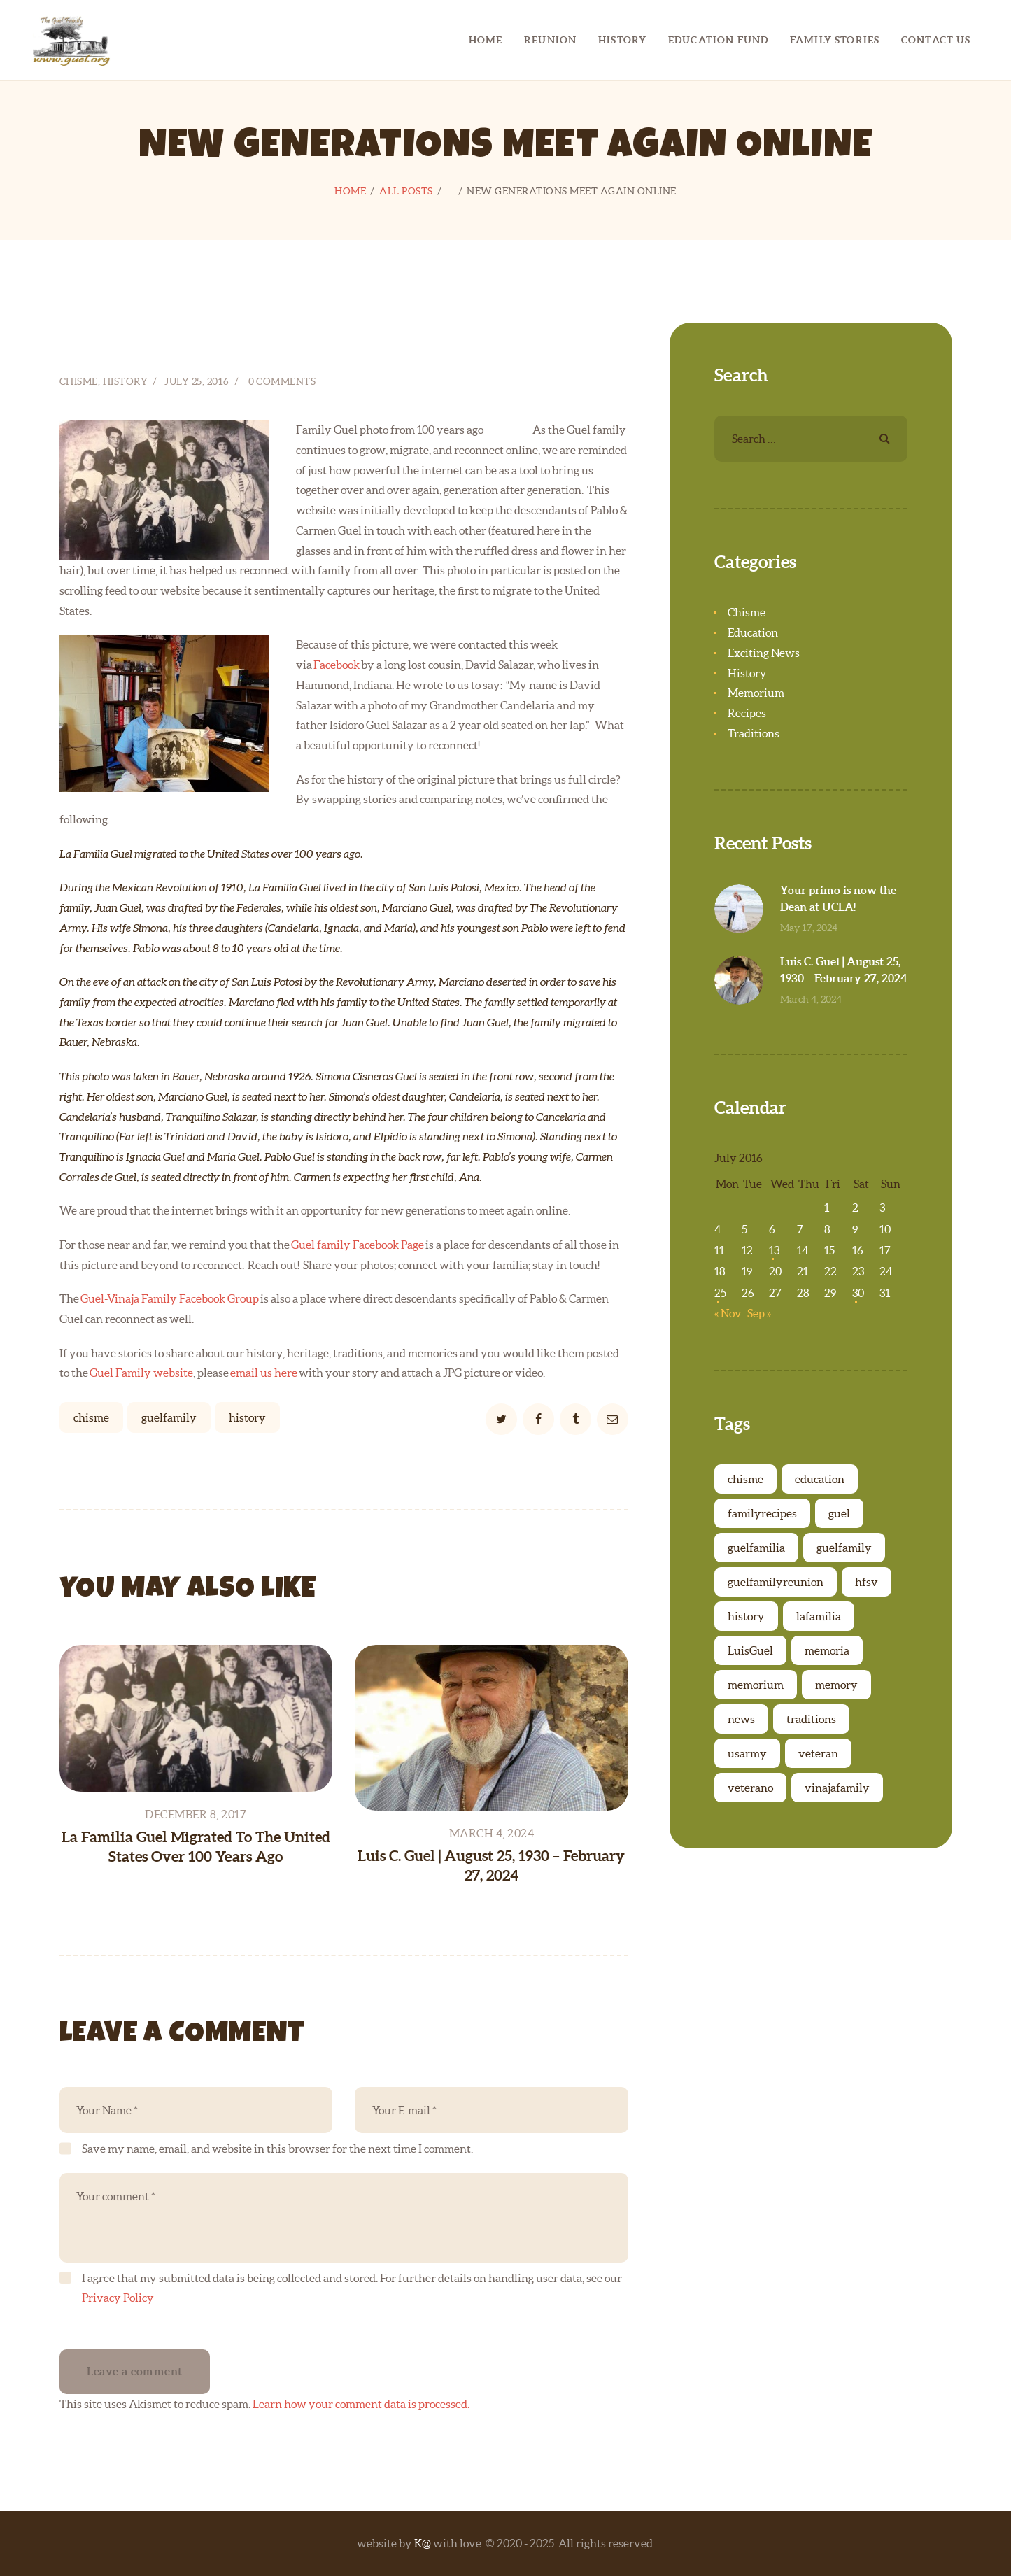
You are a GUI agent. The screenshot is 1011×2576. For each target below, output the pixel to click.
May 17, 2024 (808, 927)
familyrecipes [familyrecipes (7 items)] (762, 1513)
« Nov (728, 1313)
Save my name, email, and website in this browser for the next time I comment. (277, 2148)
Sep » (759, 1313)
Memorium (756, 692)
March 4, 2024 (492, 1833)
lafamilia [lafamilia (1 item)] (818, 1616)
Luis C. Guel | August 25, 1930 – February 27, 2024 (491, 1865)
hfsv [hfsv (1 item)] (866, 1582)
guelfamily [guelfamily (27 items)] (844, 1547)
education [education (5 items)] (819, 1479)
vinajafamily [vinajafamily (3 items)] (837, 1787)
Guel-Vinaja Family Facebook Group (169, 1298)
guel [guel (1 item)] (839, 1513)
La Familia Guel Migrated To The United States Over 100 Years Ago (196, 1846)
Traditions (753, 733)
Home (350, 191)
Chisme (78, 381)
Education (753, 632)
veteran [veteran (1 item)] (818, 1753)
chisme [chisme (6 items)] (745, 1479)
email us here (263, 1372)
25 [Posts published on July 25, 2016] (720, 1293)
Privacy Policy (118, 2297)
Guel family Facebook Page (357, 1244)
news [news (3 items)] (741, 1719)
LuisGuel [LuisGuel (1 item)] (750, 1650)
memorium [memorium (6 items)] (756, 1684)
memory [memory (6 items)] (836, 1684)
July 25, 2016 (196, 381)
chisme (91, 1417)
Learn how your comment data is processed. (361, 2404)
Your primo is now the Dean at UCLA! (838, 898)
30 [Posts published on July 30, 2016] (858, 1293)
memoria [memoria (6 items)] (827, 1650)
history (247, 1417)
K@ (422, 2543)
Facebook (336, 664)
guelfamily (169, 1417)
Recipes (747, 713)
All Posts (406, 191)
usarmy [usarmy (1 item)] (747, 1753)
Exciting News (764, 652)
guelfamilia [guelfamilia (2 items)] (756, 1547)
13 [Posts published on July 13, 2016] (774, 1250)
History (125, 381)
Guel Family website (141, 1372)
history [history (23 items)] (746, 1616)
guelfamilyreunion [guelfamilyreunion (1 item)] (775, 1582)
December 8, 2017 (195, 1814)
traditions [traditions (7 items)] (811, 1719)
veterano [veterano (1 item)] (750, 1787)
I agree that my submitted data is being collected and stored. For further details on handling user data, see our (352, 2288)
